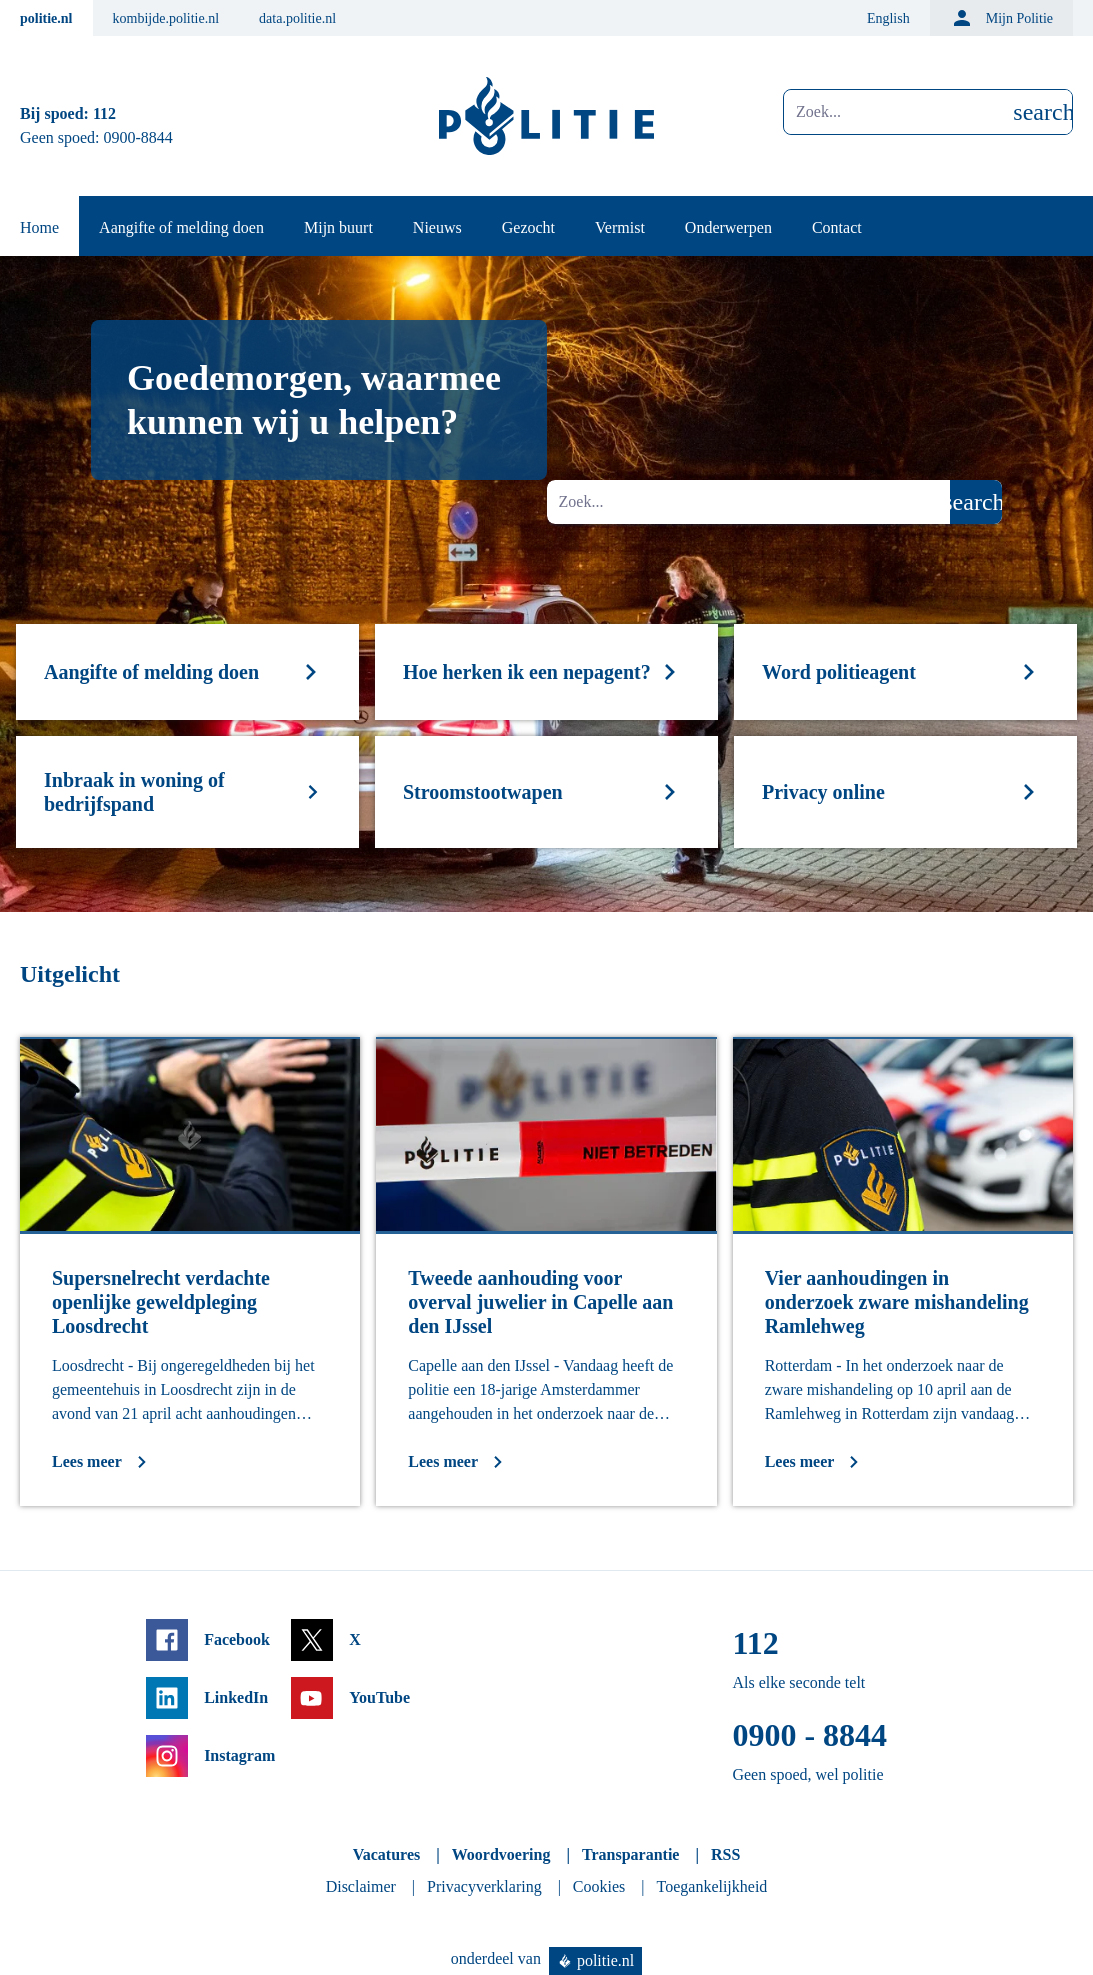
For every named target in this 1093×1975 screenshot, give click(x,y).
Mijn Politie (1001, 18)
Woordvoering (501, 1854)
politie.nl (46, 18)
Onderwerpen (728, 227)
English (888, 18)
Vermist (620, 227)
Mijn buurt (338, 227)
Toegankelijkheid (712, 1886)
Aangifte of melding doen (181, 227)
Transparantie (630, 1854)
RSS (725, 1854)
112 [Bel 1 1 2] (104, 113)
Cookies (599, 1886)
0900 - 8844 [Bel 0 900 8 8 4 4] (809, 1735)
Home (39, 227)
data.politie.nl (297, 18)
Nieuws (437, 227)
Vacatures (387, 1854)
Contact (837, 227)
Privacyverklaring (484, 1886)
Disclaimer (361, 1886)
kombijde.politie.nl (166, 18)
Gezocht (528, 227)
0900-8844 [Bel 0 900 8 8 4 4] (138, 137)
